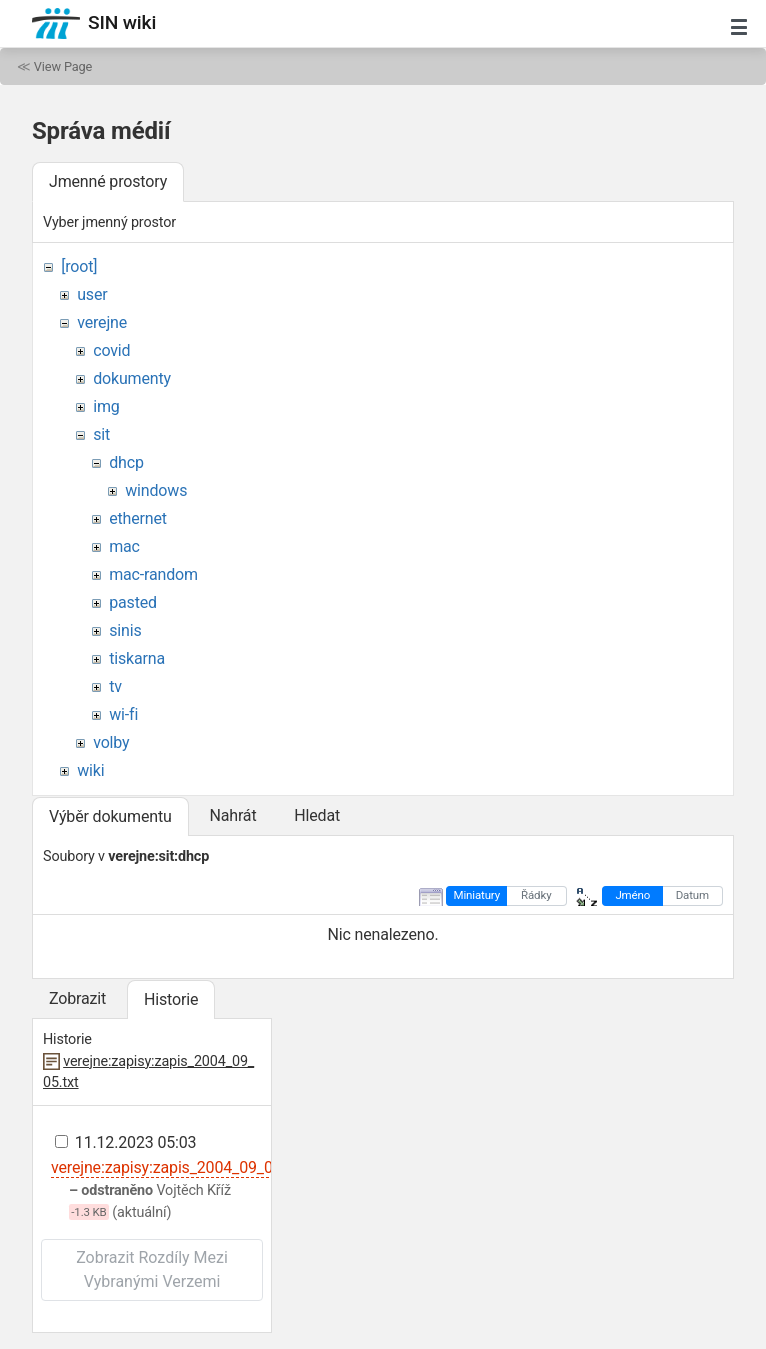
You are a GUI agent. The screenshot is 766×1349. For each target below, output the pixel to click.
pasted (133, 602)
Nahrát (232, 815)
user (92, 294)
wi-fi (123, 714)
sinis (125, 630)
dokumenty (132, 378)
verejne (102, 322)
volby (111, 742)
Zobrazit (77, 998)
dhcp (126, 462)
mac (124, 546)
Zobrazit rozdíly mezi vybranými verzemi (152, 1269)
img (106, 406)
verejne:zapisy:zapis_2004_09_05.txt (177, 1167)
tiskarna (137, 658)
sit (101, 434)
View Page (63, 66)
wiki (90, 770)
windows (156, 490)
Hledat (317, 815)
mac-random (153, 574)
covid (111, 350)
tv (115, 686)
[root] (79, 266)
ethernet (138, 518)
